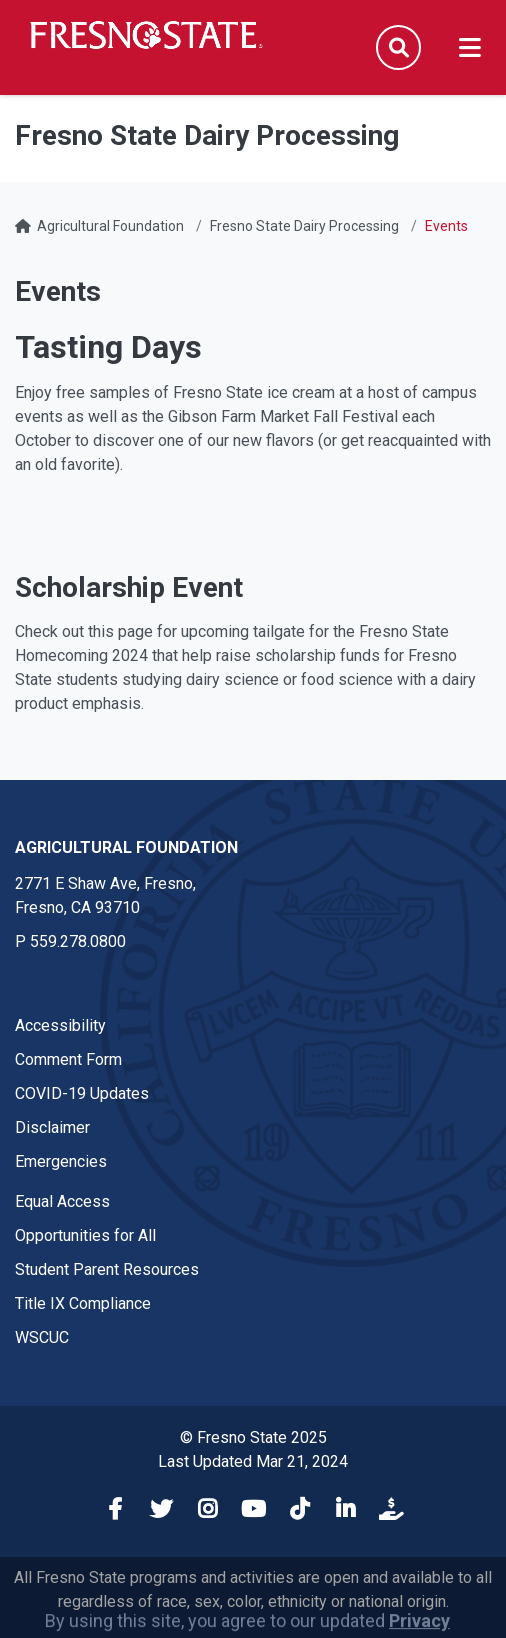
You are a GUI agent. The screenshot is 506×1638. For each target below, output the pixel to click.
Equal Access (62, 1201)
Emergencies (61, 1161)
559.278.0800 (78, 941)
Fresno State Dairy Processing (304, 226)
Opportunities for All (85, 1235)
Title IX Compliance (83, 1303)
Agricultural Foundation (110, 226)
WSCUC (42, 1337)
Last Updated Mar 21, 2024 (253, 1461)
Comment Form (68, 1059)
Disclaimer (52, 1127)
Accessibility (60, 1025)
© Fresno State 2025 (253, 1437)
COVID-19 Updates (82, 1093)
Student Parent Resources (107, 1269)
